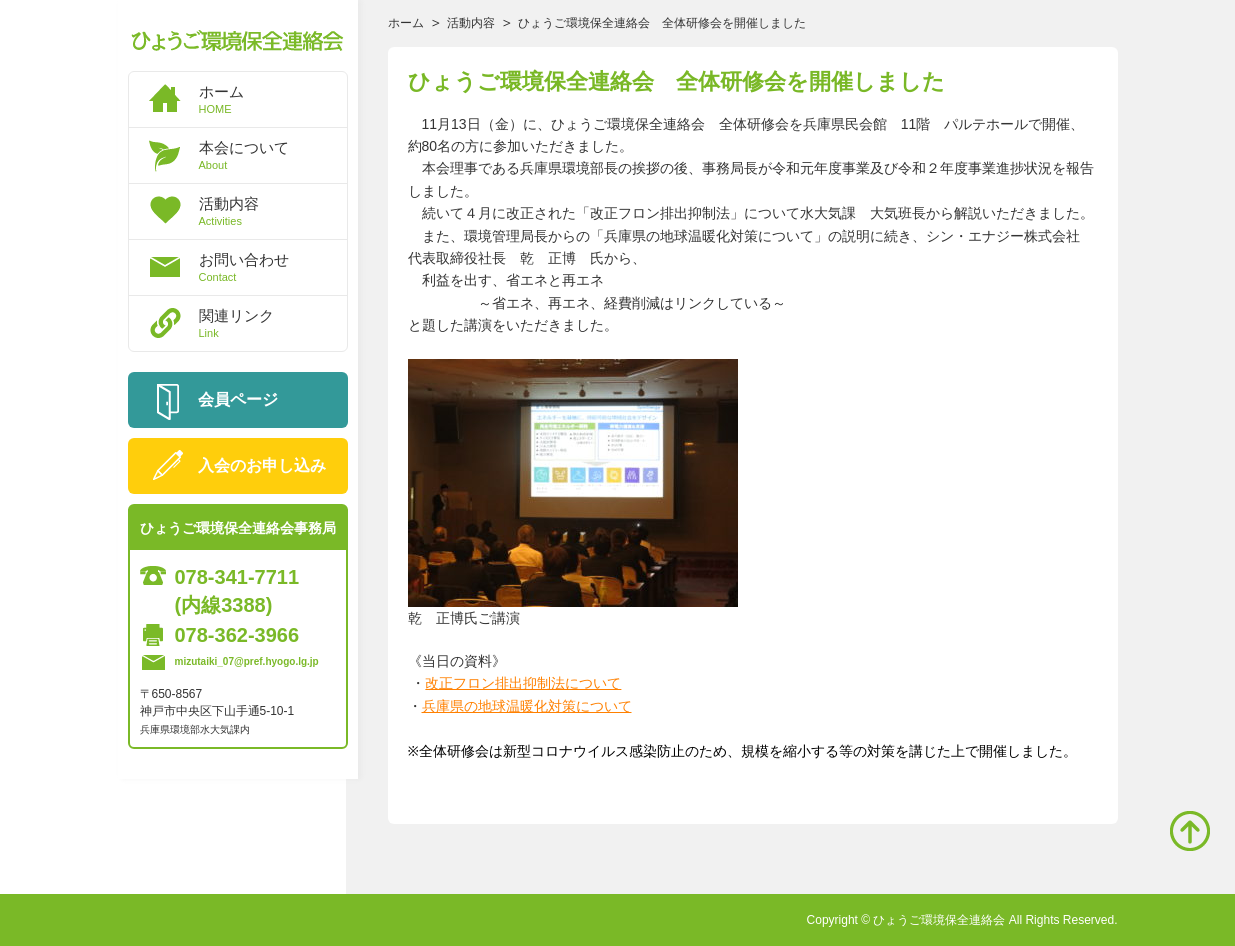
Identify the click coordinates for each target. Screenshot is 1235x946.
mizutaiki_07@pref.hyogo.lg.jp (247, 661)
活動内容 (273, 211)
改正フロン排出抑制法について (523, 683)
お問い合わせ (273, 267)
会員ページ (238, 399)
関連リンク (273, 323)
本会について (273, 155)
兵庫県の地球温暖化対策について (527, 706)
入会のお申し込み (262, 465)
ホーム (273, 99)
